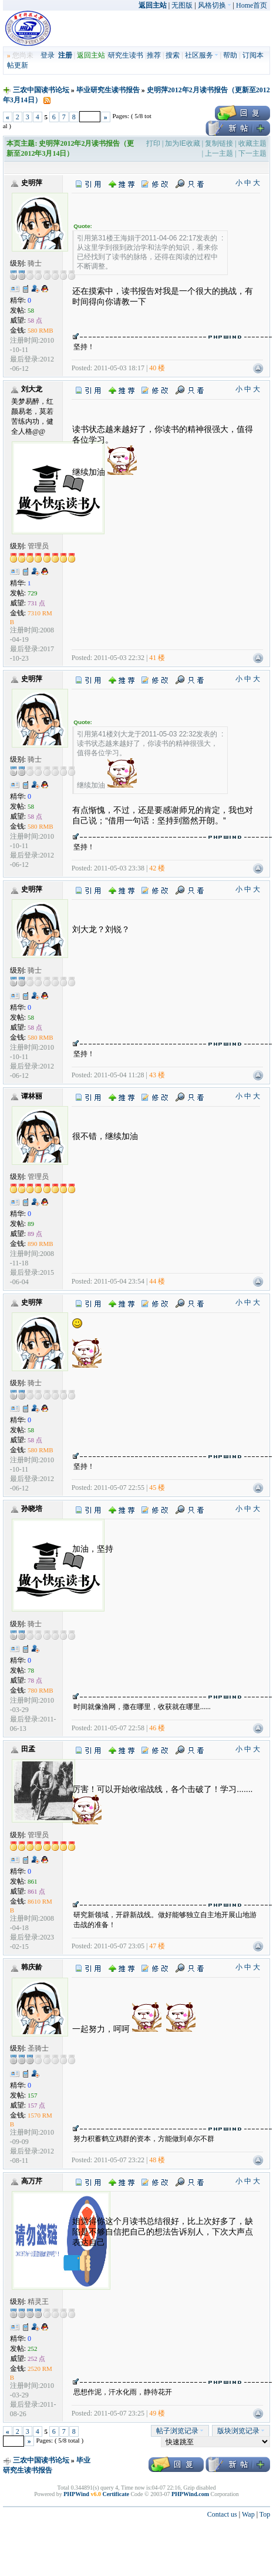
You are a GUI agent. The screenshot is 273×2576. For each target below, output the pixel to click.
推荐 (154, 55)
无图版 (182, 5)
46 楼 (157, 1728)
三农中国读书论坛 (41, 90)
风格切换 (214, 5)
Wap (248, 2514)
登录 (48, 55)
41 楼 (157, 658)
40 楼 (157, 368)
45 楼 (157, 1487)
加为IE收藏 (182, 143)
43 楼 (157, 1075)
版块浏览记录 (241, 2431)
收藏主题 (252, 143)
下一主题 (252, 153)
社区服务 (201, 55)
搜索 (173, 55)
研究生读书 (125, 55)
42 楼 (157, 868)
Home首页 (251, 5)
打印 (153, 143)
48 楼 (157, 2160)
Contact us (222, 2514)
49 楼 (157, 2413)
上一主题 (219, 153)
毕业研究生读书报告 (108, 90)
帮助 (230, 55)
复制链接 (219, 143)
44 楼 (157, 1281)
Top (265, 2514)
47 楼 (157, 1946)
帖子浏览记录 (180, 2431)
